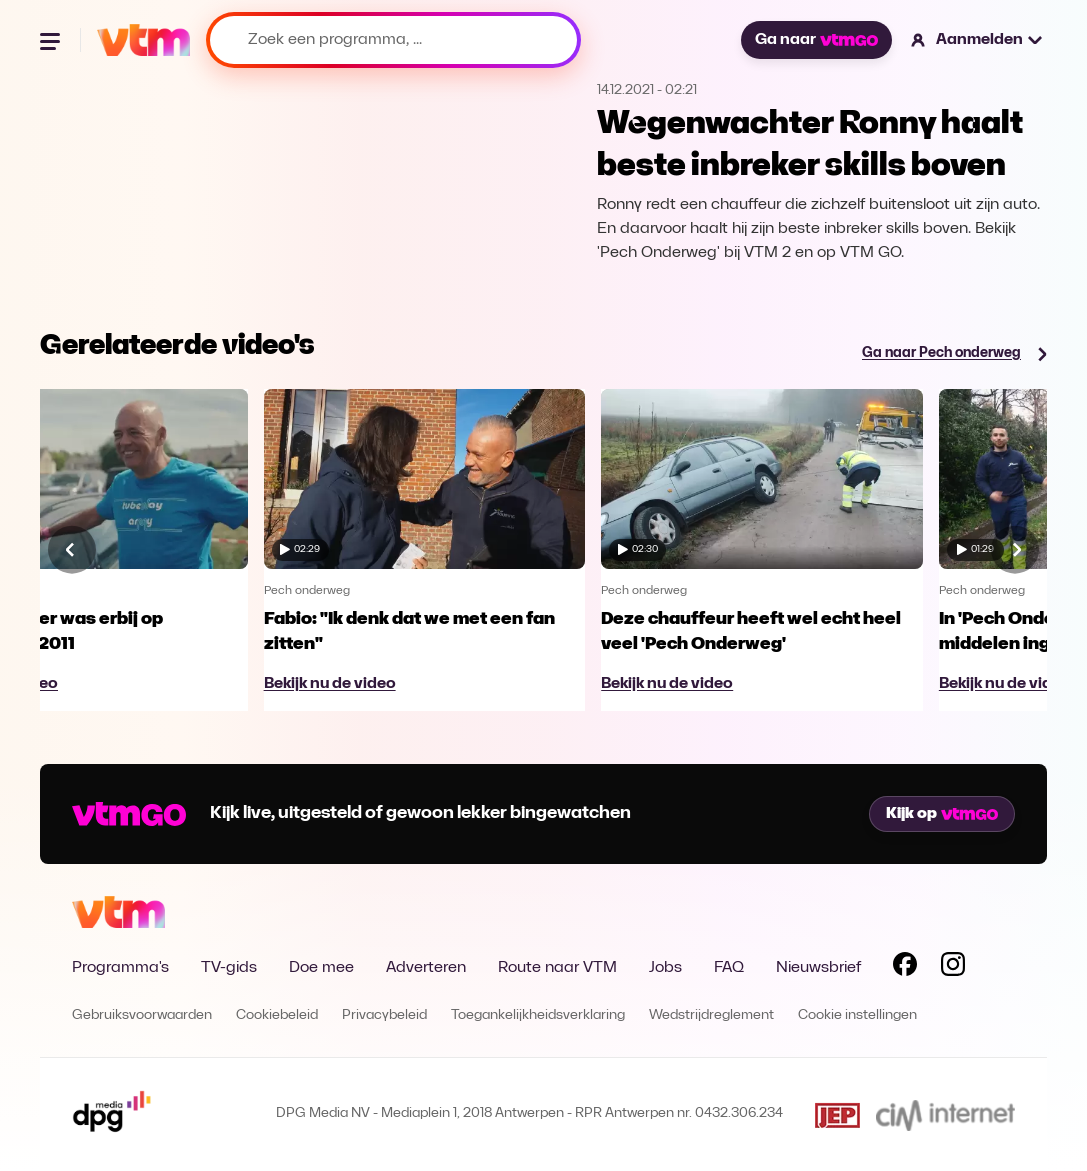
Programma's (120, 968)
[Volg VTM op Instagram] (953, 968)
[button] (977, 40)
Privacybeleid (384, 1015)
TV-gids (229, 968)
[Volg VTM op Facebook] (905, 968)
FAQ (729, 968)
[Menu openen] (52, 40)
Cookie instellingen (857, 1015)
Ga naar (816, 40)
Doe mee (321, 968)
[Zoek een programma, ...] (393, 40)
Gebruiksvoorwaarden (142, 1015)
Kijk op (942, 814)
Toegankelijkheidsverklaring (538, 1015)
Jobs (665, 968)
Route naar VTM (557, 968)
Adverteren (426, 968)
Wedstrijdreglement (711, 1015)
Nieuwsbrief (818, 968)
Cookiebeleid (277, 1015)
